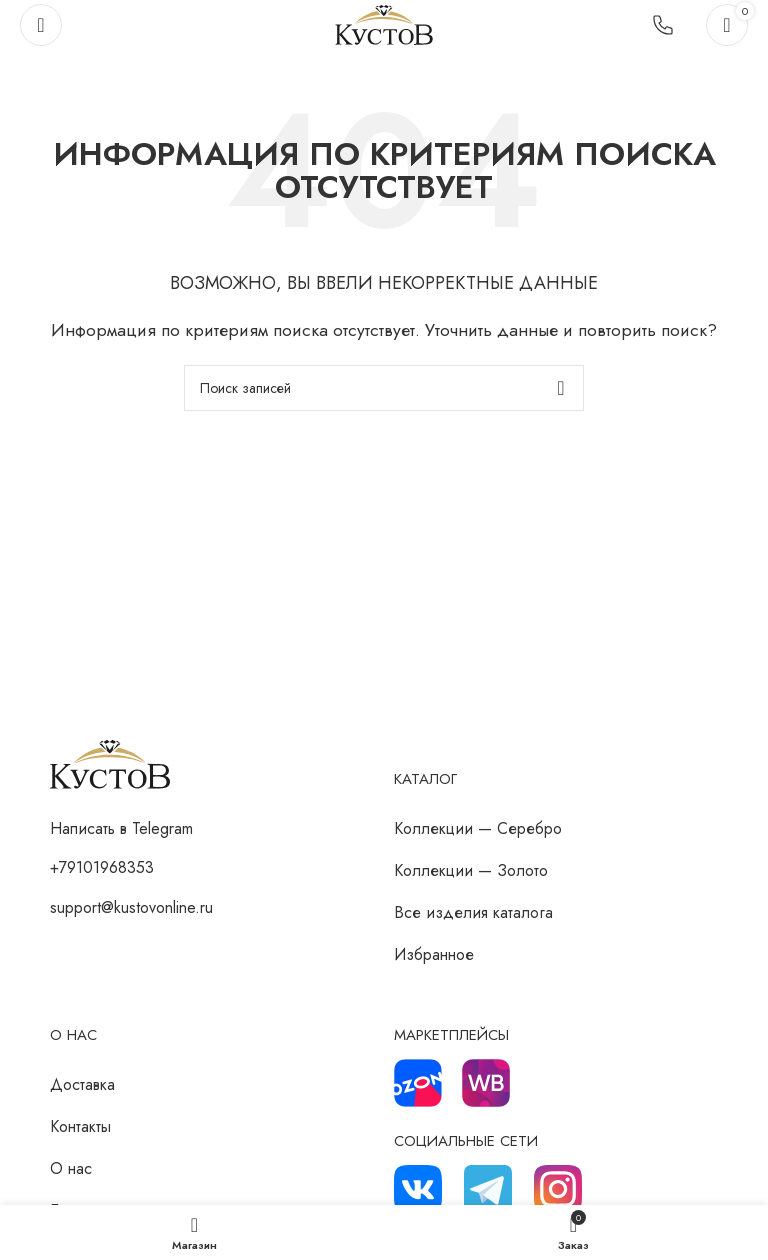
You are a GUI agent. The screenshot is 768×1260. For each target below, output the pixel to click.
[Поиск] (384, 388)
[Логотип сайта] (384, 23)
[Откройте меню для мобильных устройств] (41, 25)
